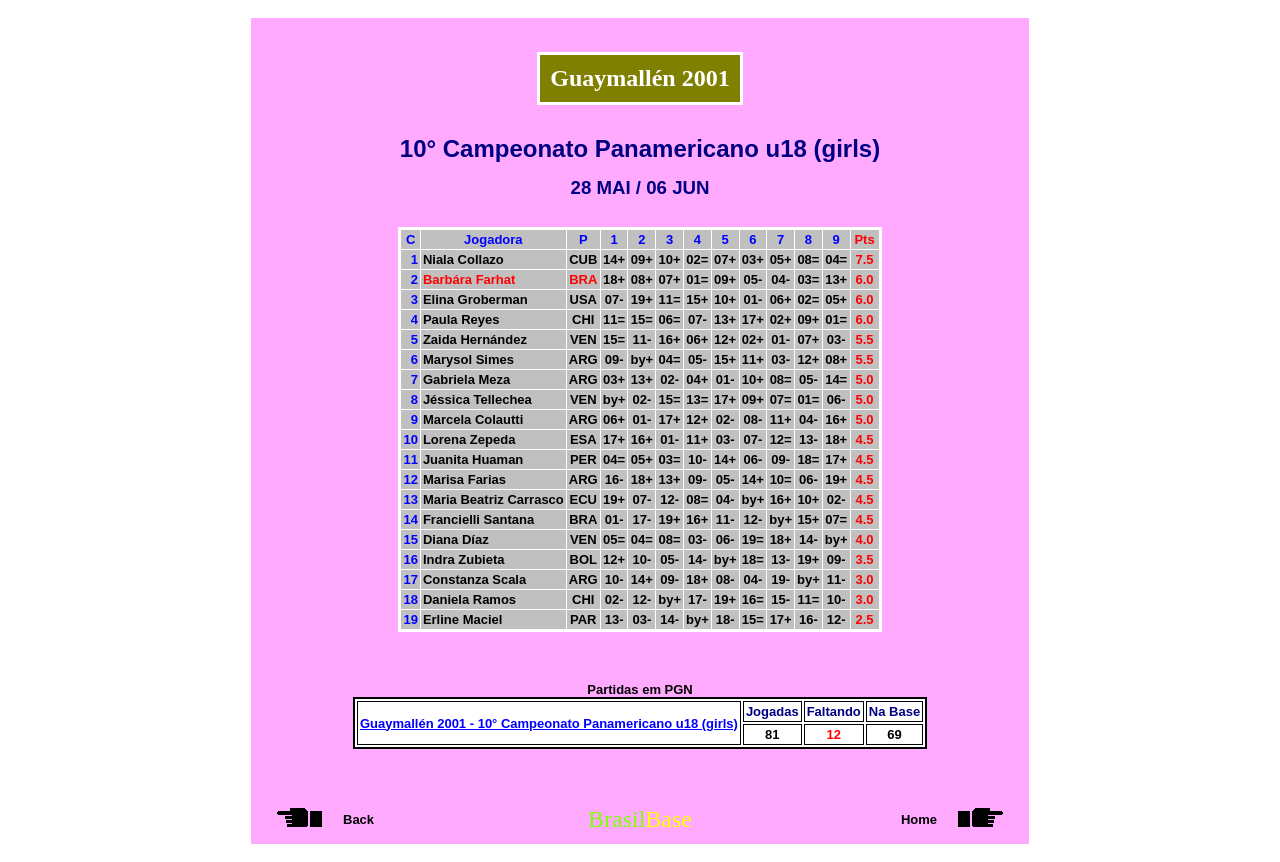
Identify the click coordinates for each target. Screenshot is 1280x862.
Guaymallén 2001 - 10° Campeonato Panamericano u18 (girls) (549, 723)
